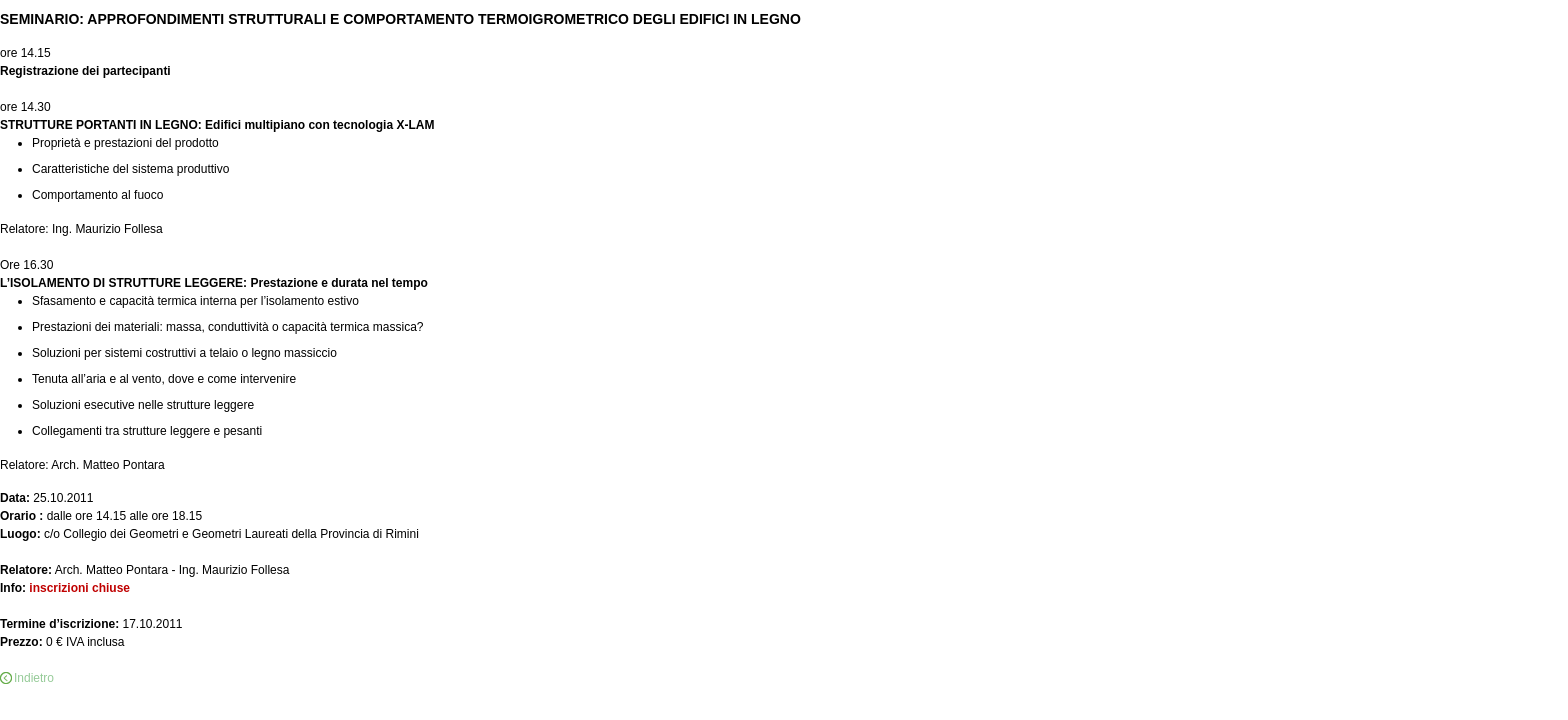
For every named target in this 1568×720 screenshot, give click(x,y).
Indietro (34, 678)
